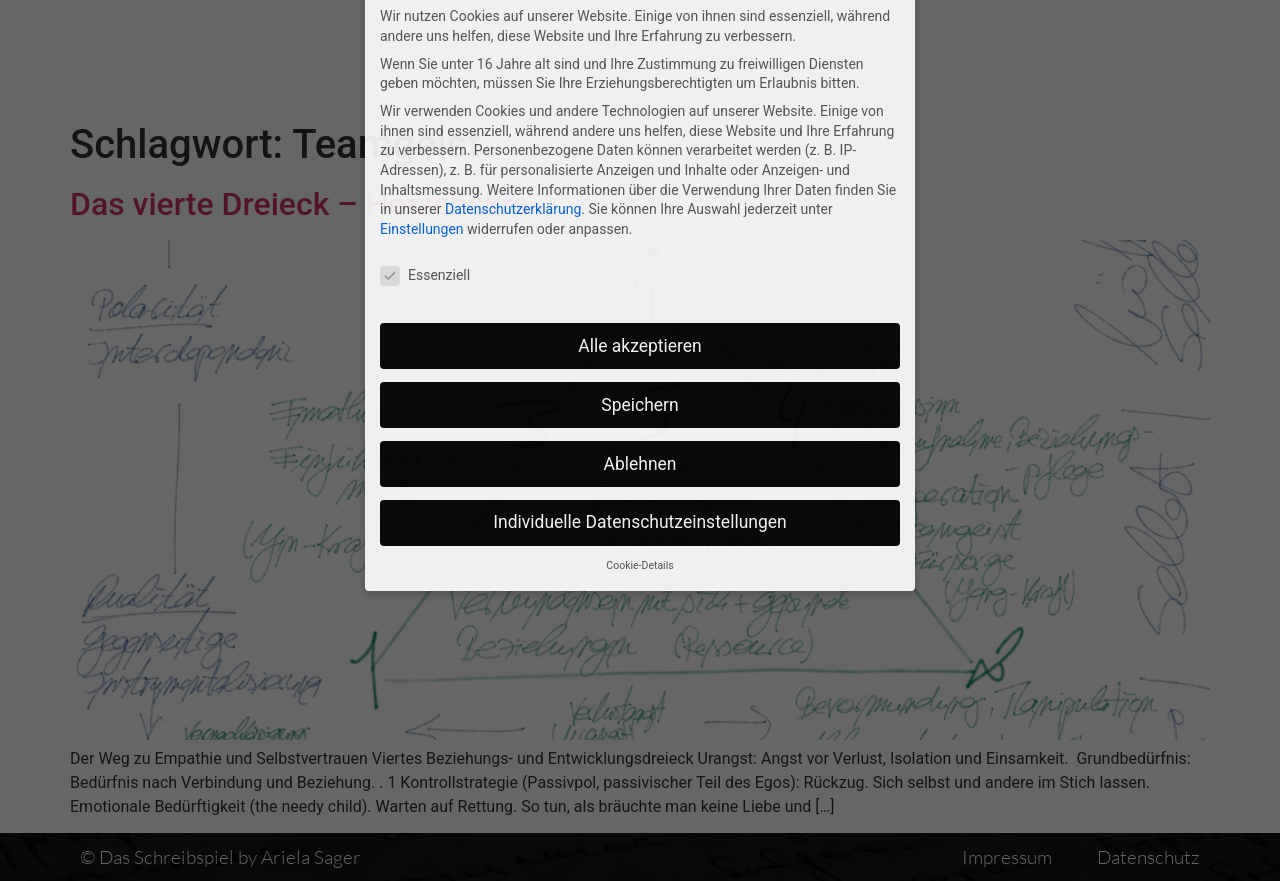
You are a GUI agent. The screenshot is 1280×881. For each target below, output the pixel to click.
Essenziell (425, 171)
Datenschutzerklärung (513, 106)
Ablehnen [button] (639, 360)
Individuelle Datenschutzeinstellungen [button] (639, 419)
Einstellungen (422, 125)
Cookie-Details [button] (639, 462)
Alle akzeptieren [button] (640, 242)
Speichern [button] (639, 301)
